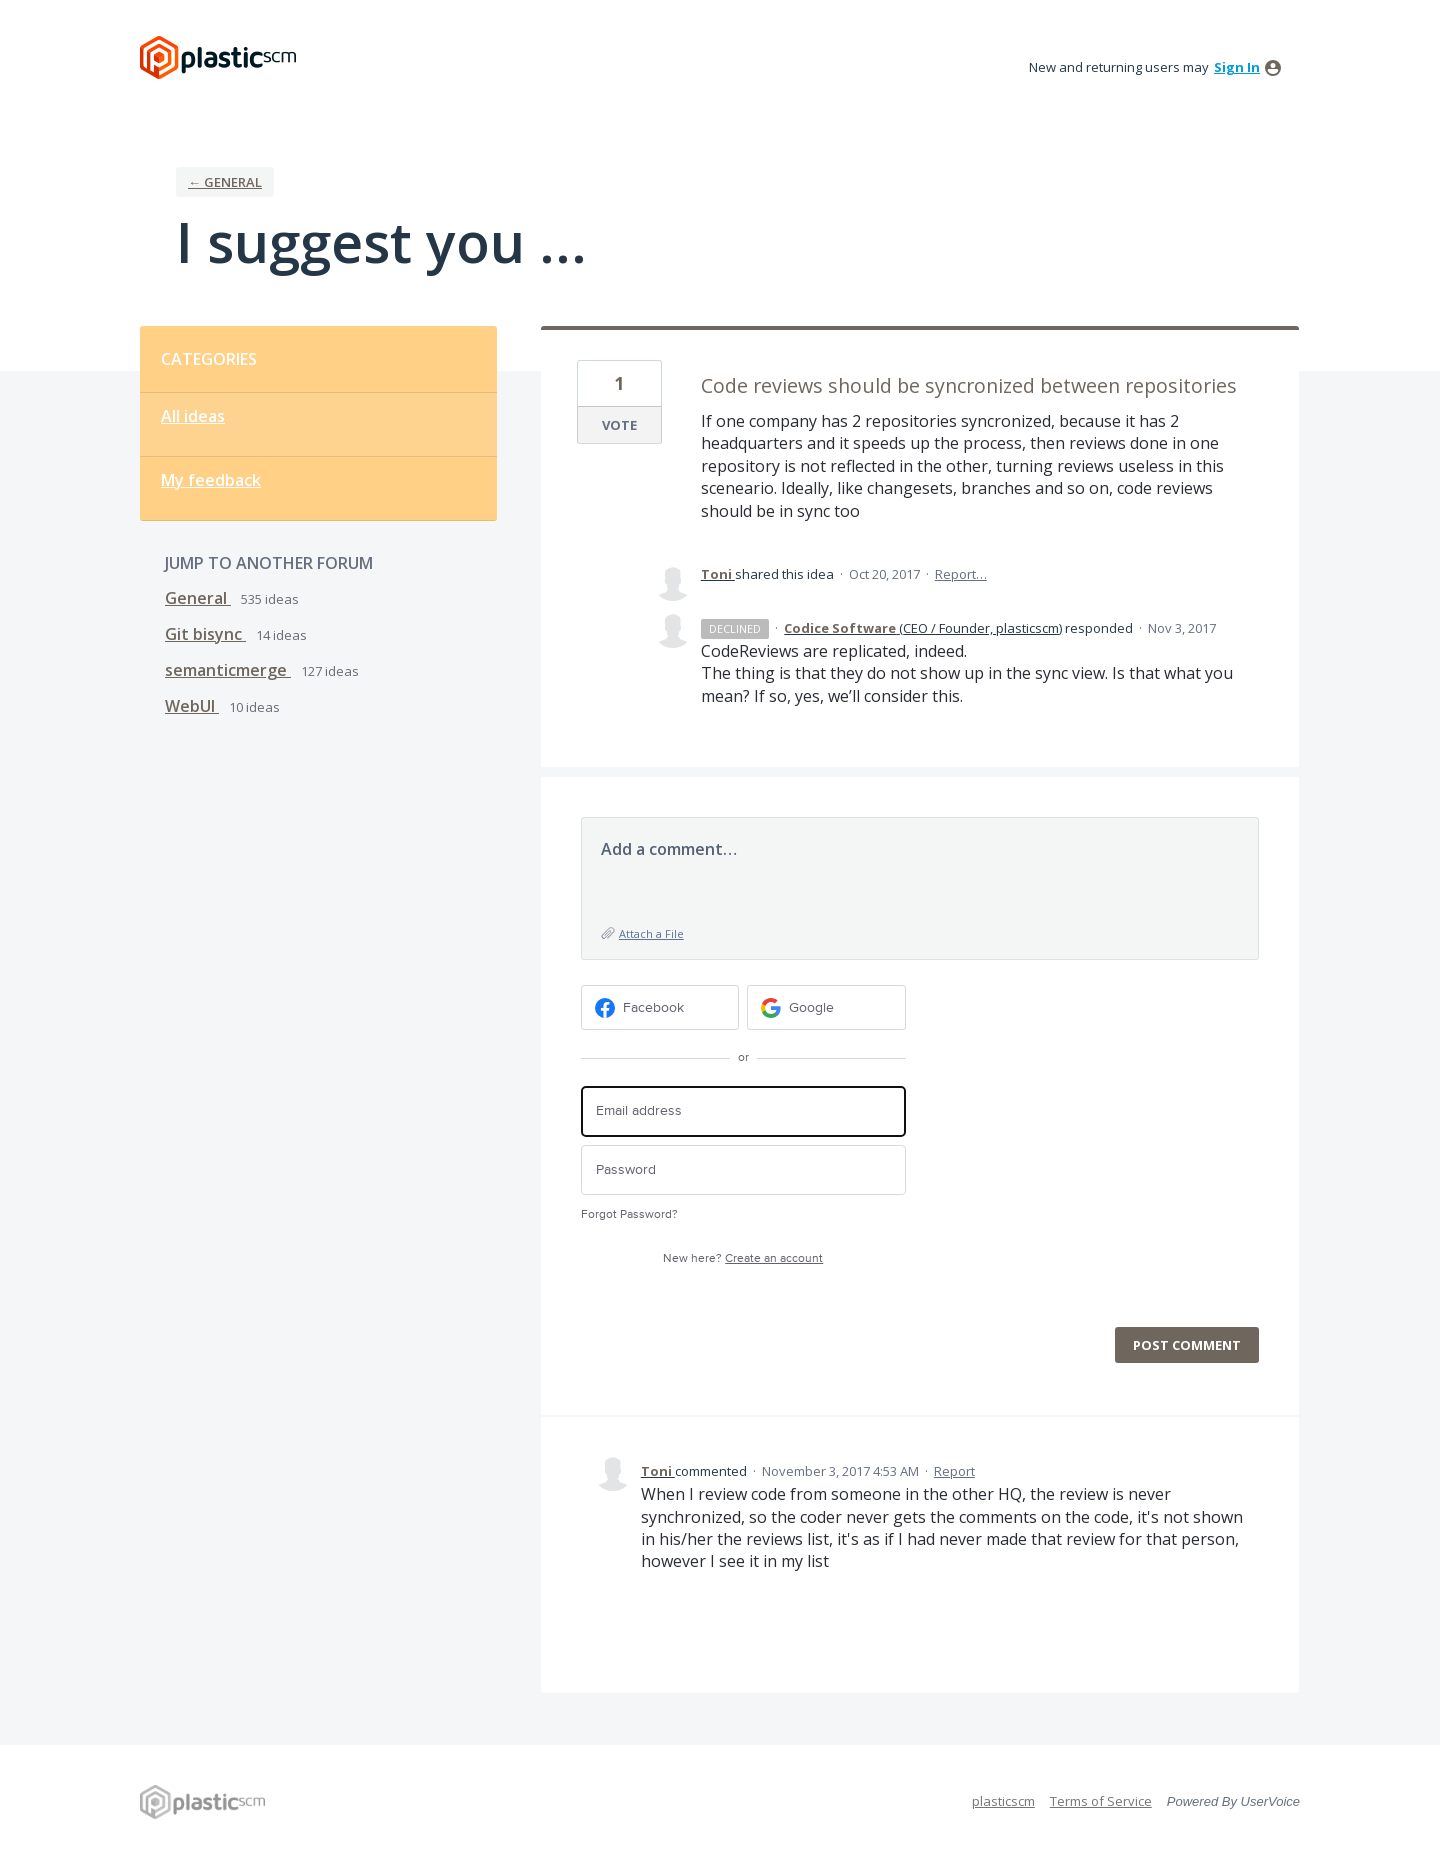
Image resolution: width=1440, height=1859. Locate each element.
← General (225, 182)
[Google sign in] (826, 1007)
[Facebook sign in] (660, 1007)
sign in (1237, 67)
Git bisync (205, 634)
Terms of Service (1101, 1801)
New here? (743, 1258)
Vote (619, 425)
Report (954, 1471)
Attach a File (651, 933)
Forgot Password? (629, 1214)
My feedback (211, 480)
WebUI (192, 706)
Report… (961, 574)
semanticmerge (228, 670)
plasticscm (1003, 1801)
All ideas (193, 416)
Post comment (1187, 1345)
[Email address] (743, 1111)
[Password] (743, 1170)
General (198, 598)
